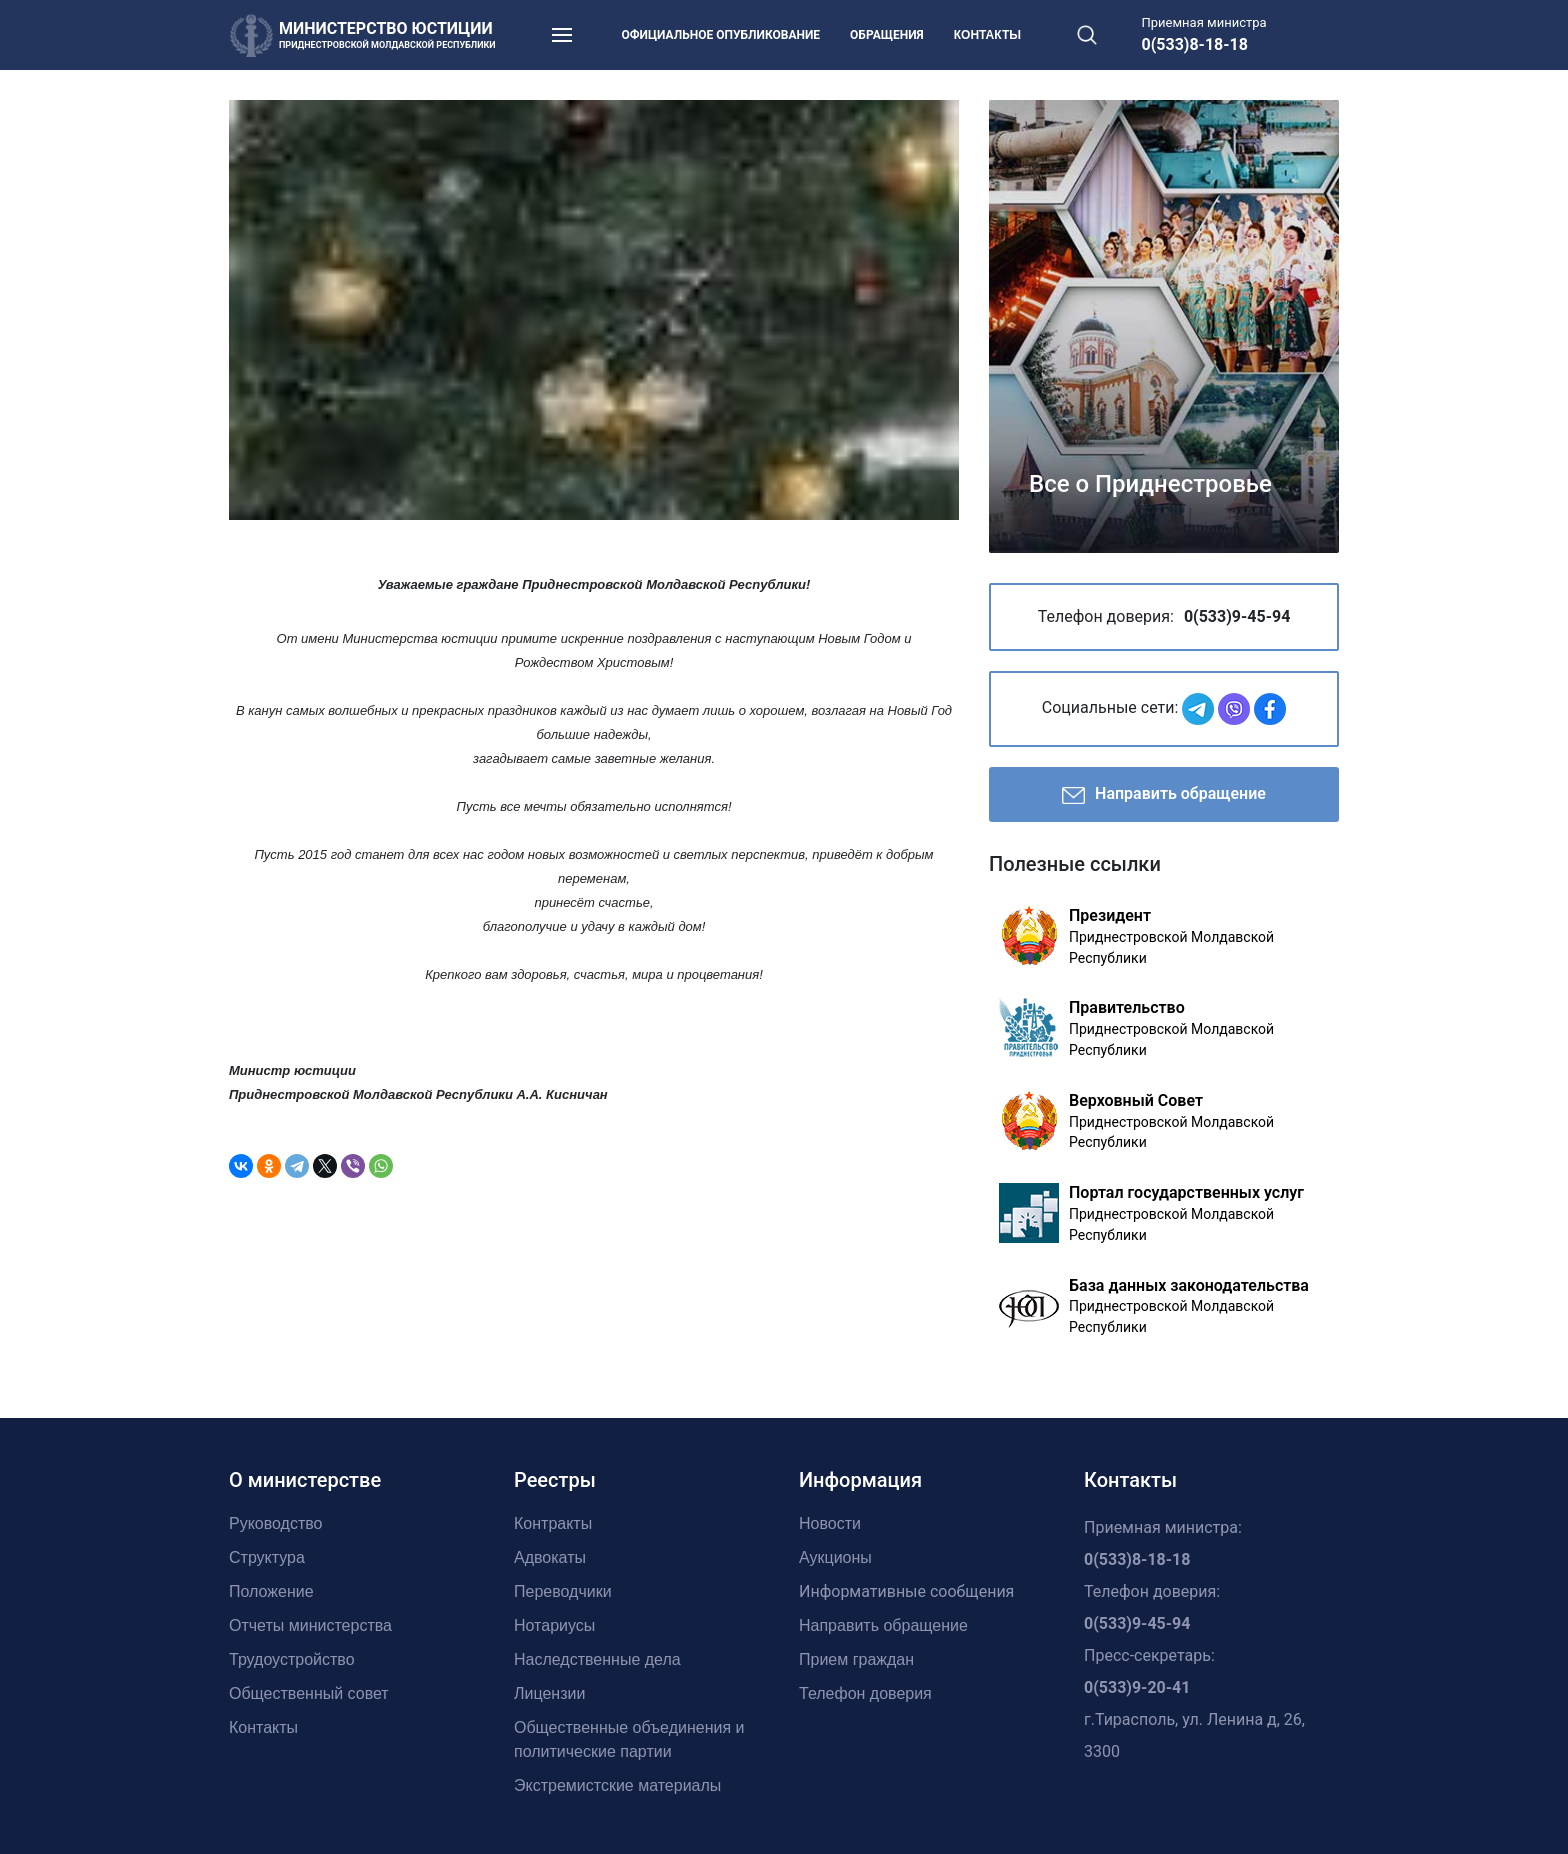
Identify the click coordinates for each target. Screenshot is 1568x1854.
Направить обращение (1164, 795)
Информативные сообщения (906, 1591)
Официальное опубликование (721, 35)
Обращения (887, 35)
